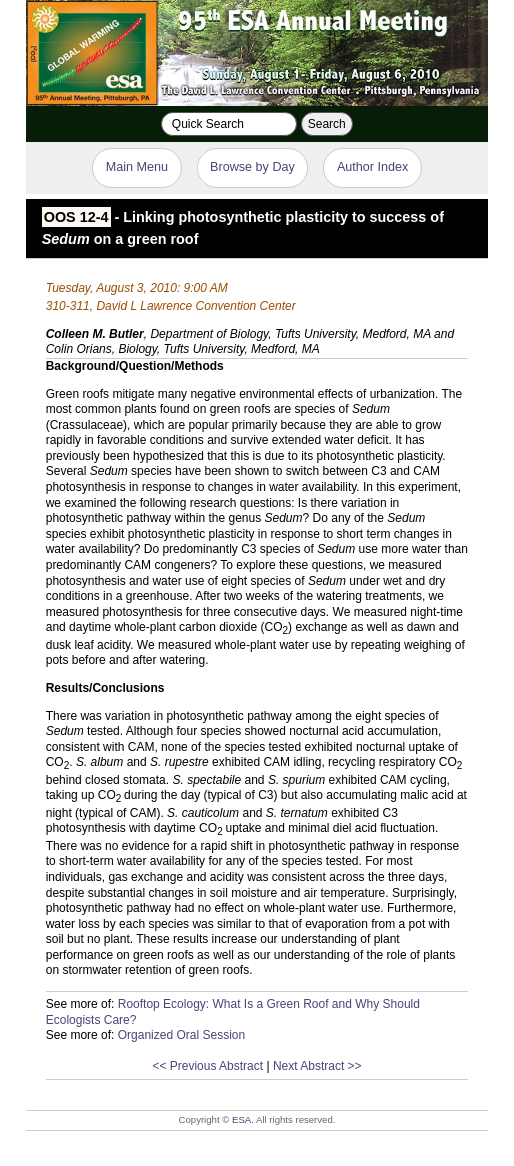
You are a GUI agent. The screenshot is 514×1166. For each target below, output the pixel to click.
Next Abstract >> (317, 1066)
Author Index (372, 167)
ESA (241, 1119)
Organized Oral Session (181, 1035)
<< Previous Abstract (207, 1066)
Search (327, 124)
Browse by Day (252, 167)
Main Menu (137, 167)
